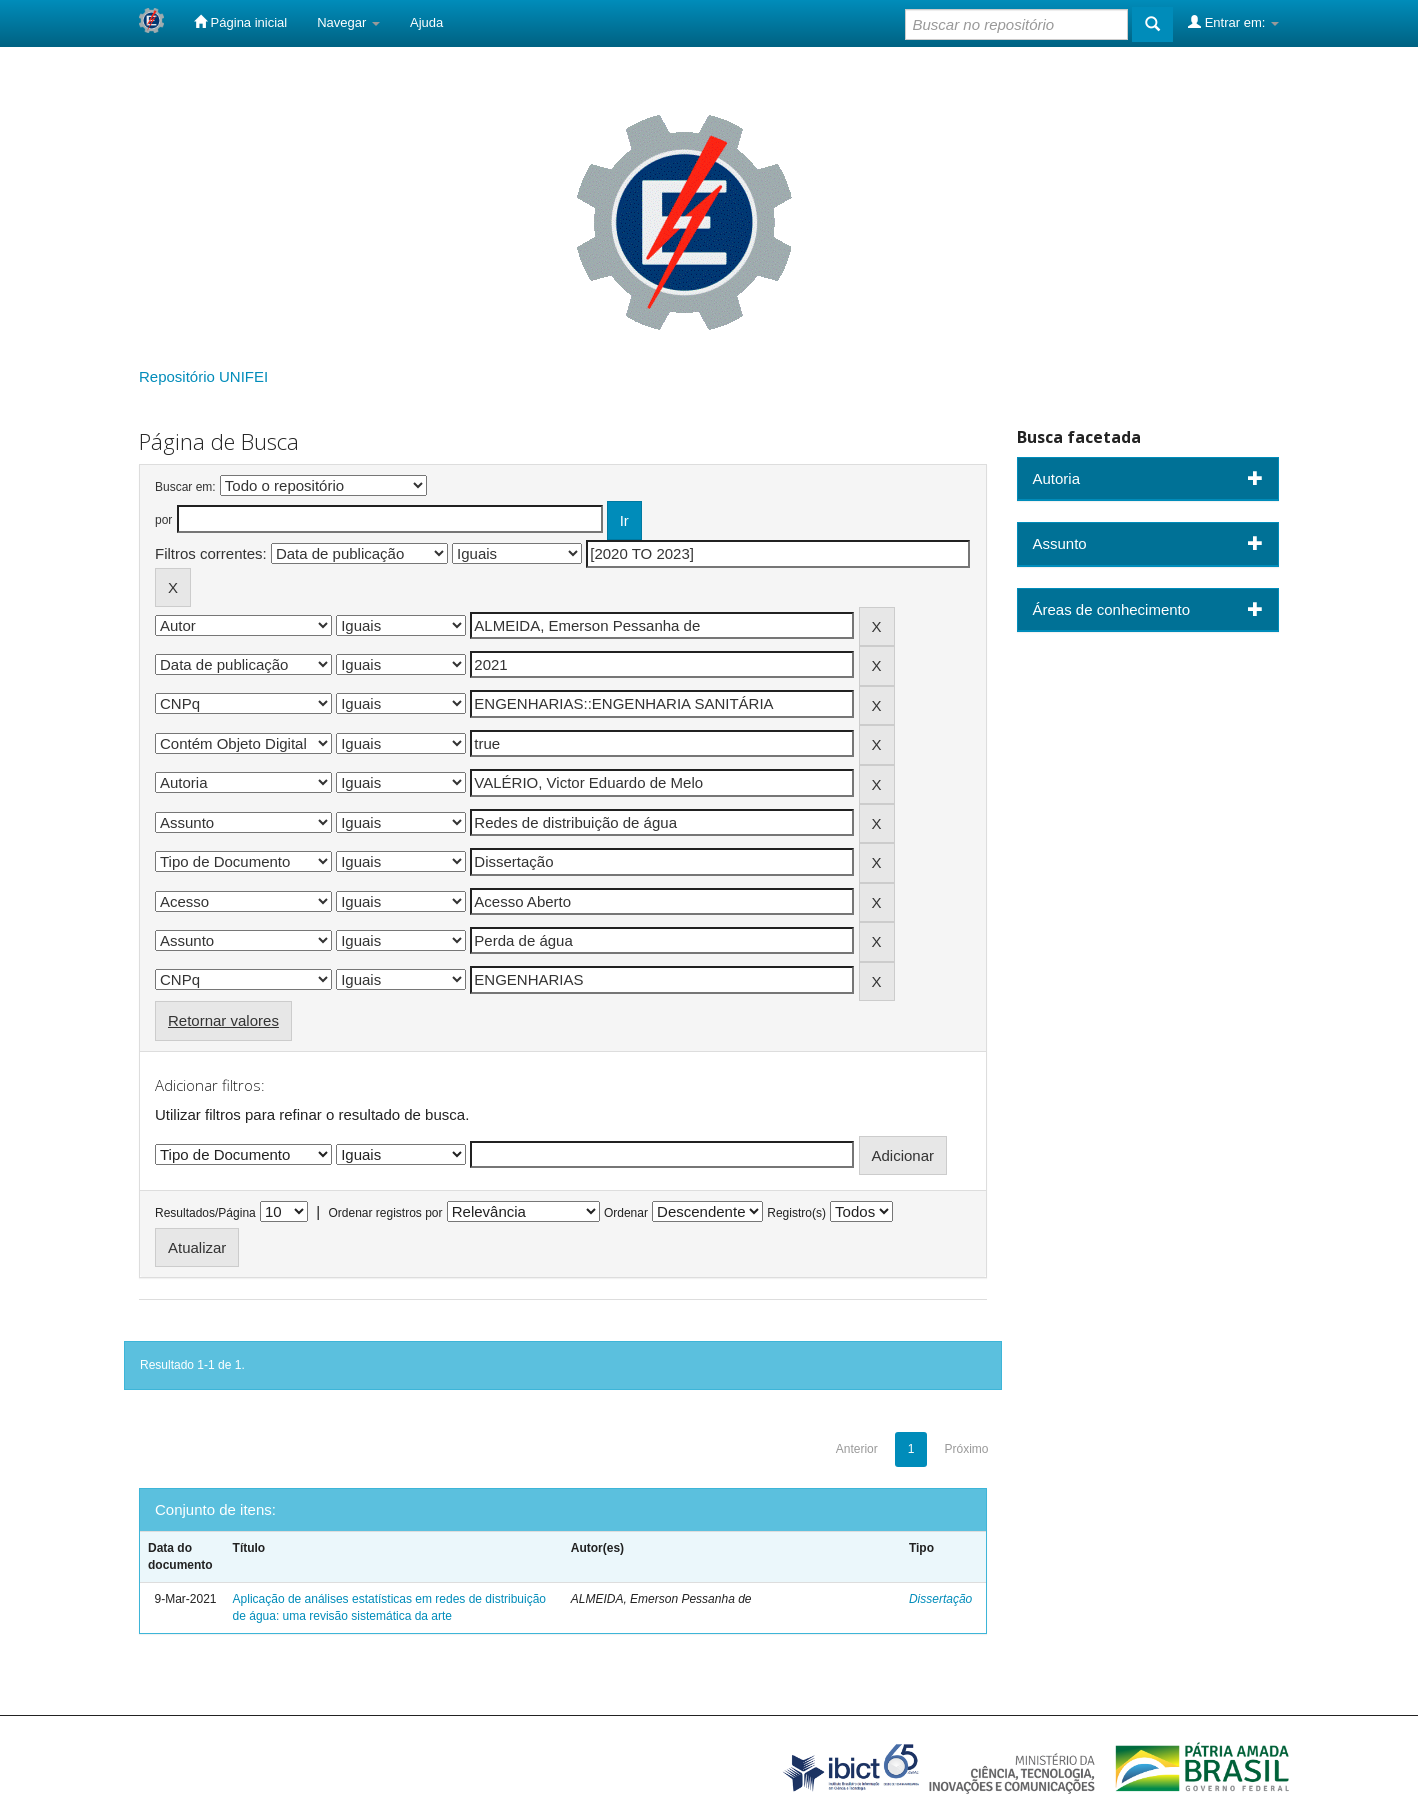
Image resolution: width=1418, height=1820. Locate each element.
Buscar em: (185, 487)
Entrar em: (1233, 22)
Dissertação (940, 1599)
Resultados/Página (205, 1213)
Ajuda (426, 22)
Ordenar (626, 1213)
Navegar (348, 22)
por (163, 520)
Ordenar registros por (385, 1213)
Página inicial (240, 22)
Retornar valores (223, 1020)
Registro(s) (796, 1213)
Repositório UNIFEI (203, 376)
